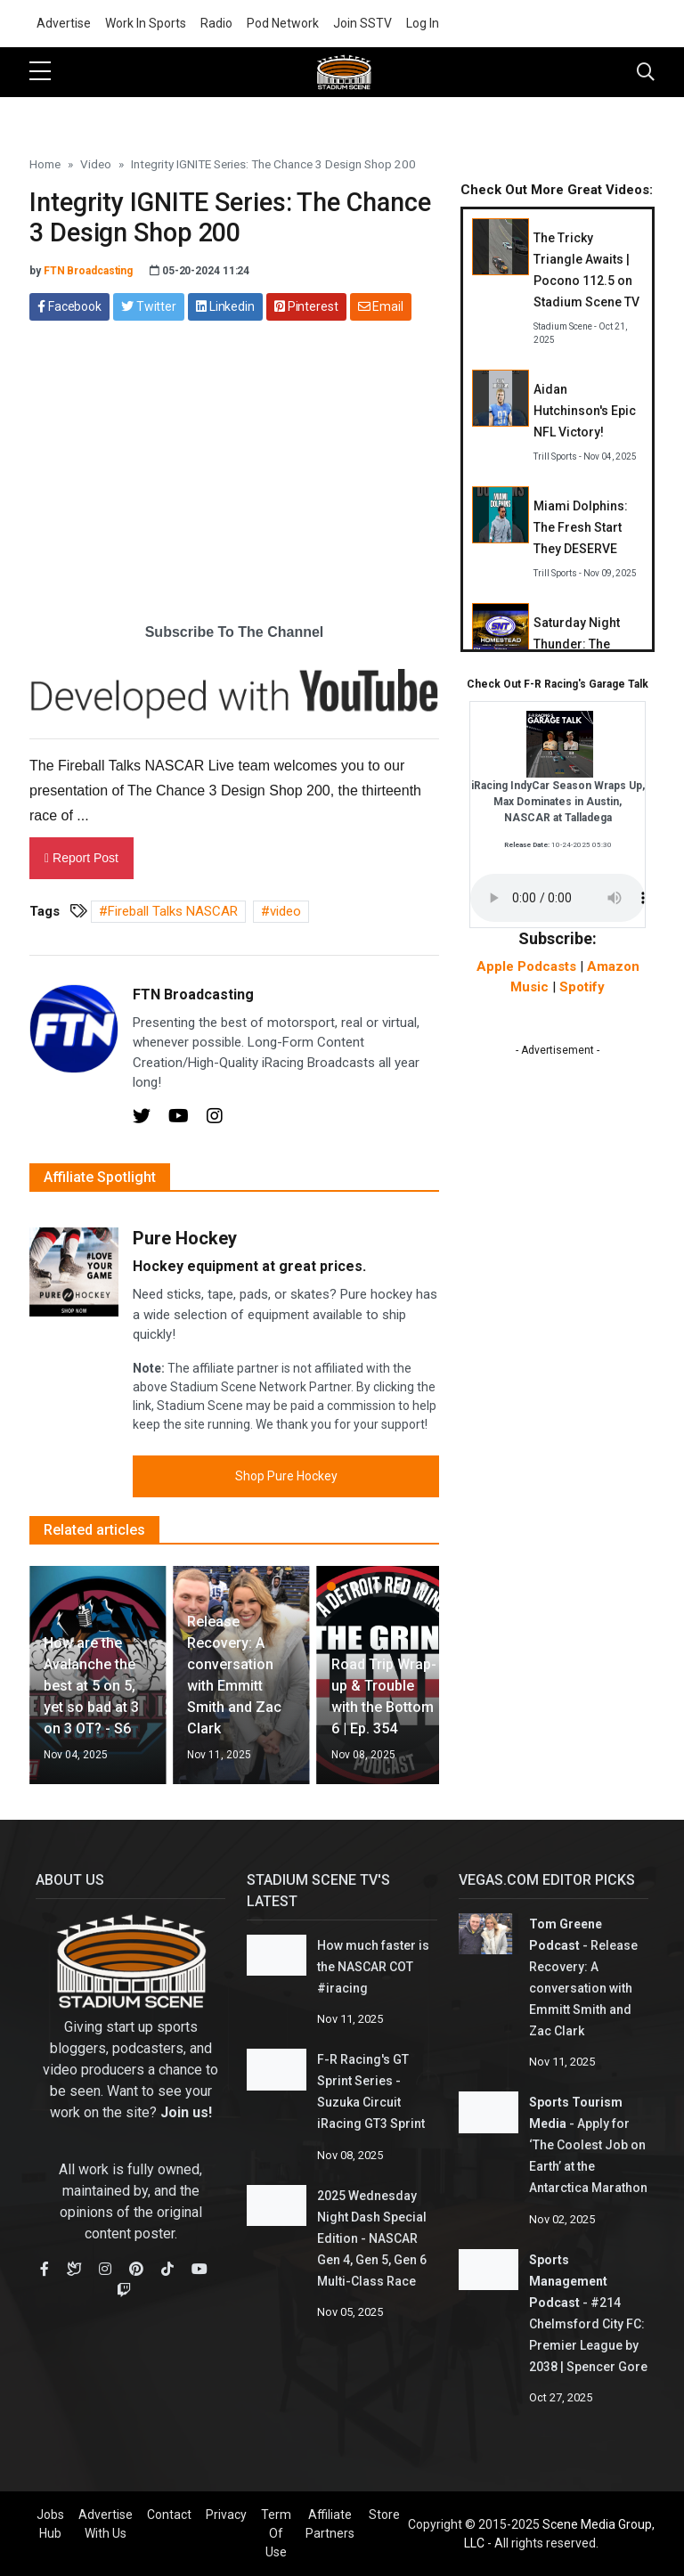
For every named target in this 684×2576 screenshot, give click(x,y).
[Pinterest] (136, 2269)
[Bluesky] (74, 2269)
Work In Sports (145, 23)
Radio (216, 23)
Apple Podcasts (526, 966)
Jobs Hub (50, 2523)
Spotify (582, 987)
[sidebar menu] (40, 72)
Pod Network (283, 23)
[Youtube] (180, 1118)
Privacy (226, 2514)
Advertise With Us (105, 2523)
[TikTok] (167, 2269)
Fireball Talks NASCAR (173, 911)
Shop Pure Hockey (286, 1476)
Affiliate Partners (329, 2523)
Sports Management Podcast (568, 2281)
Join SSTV (362, 23)
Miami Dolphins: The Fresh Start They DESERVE (580, 527)
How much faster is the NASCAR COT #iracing (373, 1966)
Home (45, 164)
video (285, 911)
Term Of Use (276, 2533)
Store (384, 2514)
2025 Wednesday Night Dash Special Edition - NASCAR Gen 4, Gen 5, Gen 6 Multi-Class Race (372, 2238)
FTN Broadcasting (88, 271)
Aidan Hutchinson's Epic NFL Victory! (584, 410)
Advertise (64, 23)
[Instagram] (215, 1118)
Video (95, 164)
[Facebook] (44, 2269)
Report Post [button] (81, 858)
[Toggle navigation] (646, 72)
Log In (422, 23)
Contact (169, 2514)
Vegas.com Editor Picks (547, 1879)
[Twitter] (143, 1118)
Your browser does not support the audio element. (557, 898)
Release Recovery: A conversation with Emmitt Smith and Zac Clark (583, 1988)
